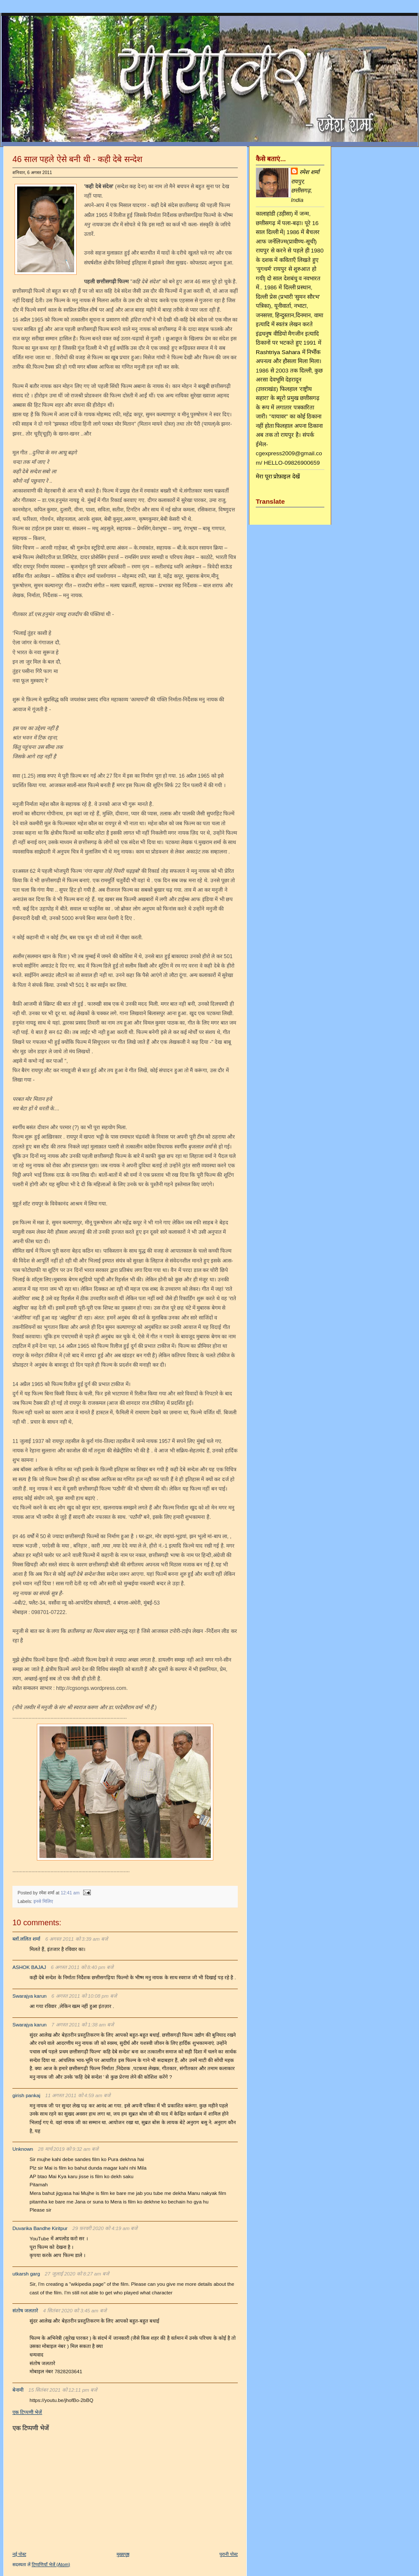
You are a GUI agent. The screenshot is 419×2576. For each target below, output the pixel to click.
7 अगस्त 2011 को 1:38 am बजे (82, 2024)
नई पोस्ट (19, 2554)
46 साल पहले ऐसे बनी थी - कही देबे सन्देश (77, 159)
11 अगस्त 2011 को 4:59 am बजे (78, 2095)
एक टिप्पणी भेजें (27, 2412)
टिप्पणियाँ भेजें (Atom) (51, 2564)
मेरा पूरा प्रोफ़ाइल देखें (278, 476)
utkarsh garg (26, 2273)
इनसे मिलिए (43, 1901)
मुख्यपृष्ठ (123, 2554)
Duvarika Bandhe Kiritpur (40, 2228)
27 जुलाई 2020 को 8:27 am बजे (77, 2273)
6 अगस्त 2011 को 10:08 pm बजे (84, 1996)
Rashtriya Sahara (278, 352)
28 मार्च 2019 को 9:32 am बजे (68, 2149)
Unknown (22, 2149)
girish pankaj (26, 2095)
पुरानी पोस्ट (228, 2554)
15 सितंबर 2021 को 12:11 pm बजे (62, 2390)
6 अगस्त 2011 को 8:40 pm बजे (82, 1967)
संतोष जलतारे (25, 2310)
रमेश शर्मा (309, 172)
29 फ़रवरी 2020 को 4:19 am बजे (105, 2228)
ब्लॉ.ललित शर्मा (26, 1939)
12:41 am (70, 1892)
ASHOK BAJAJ (29, 1967)
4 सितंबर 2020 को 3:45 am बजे (74, 2310)
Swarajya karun (29, 1996)
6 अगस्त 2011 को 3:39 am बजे (76, 1939)
